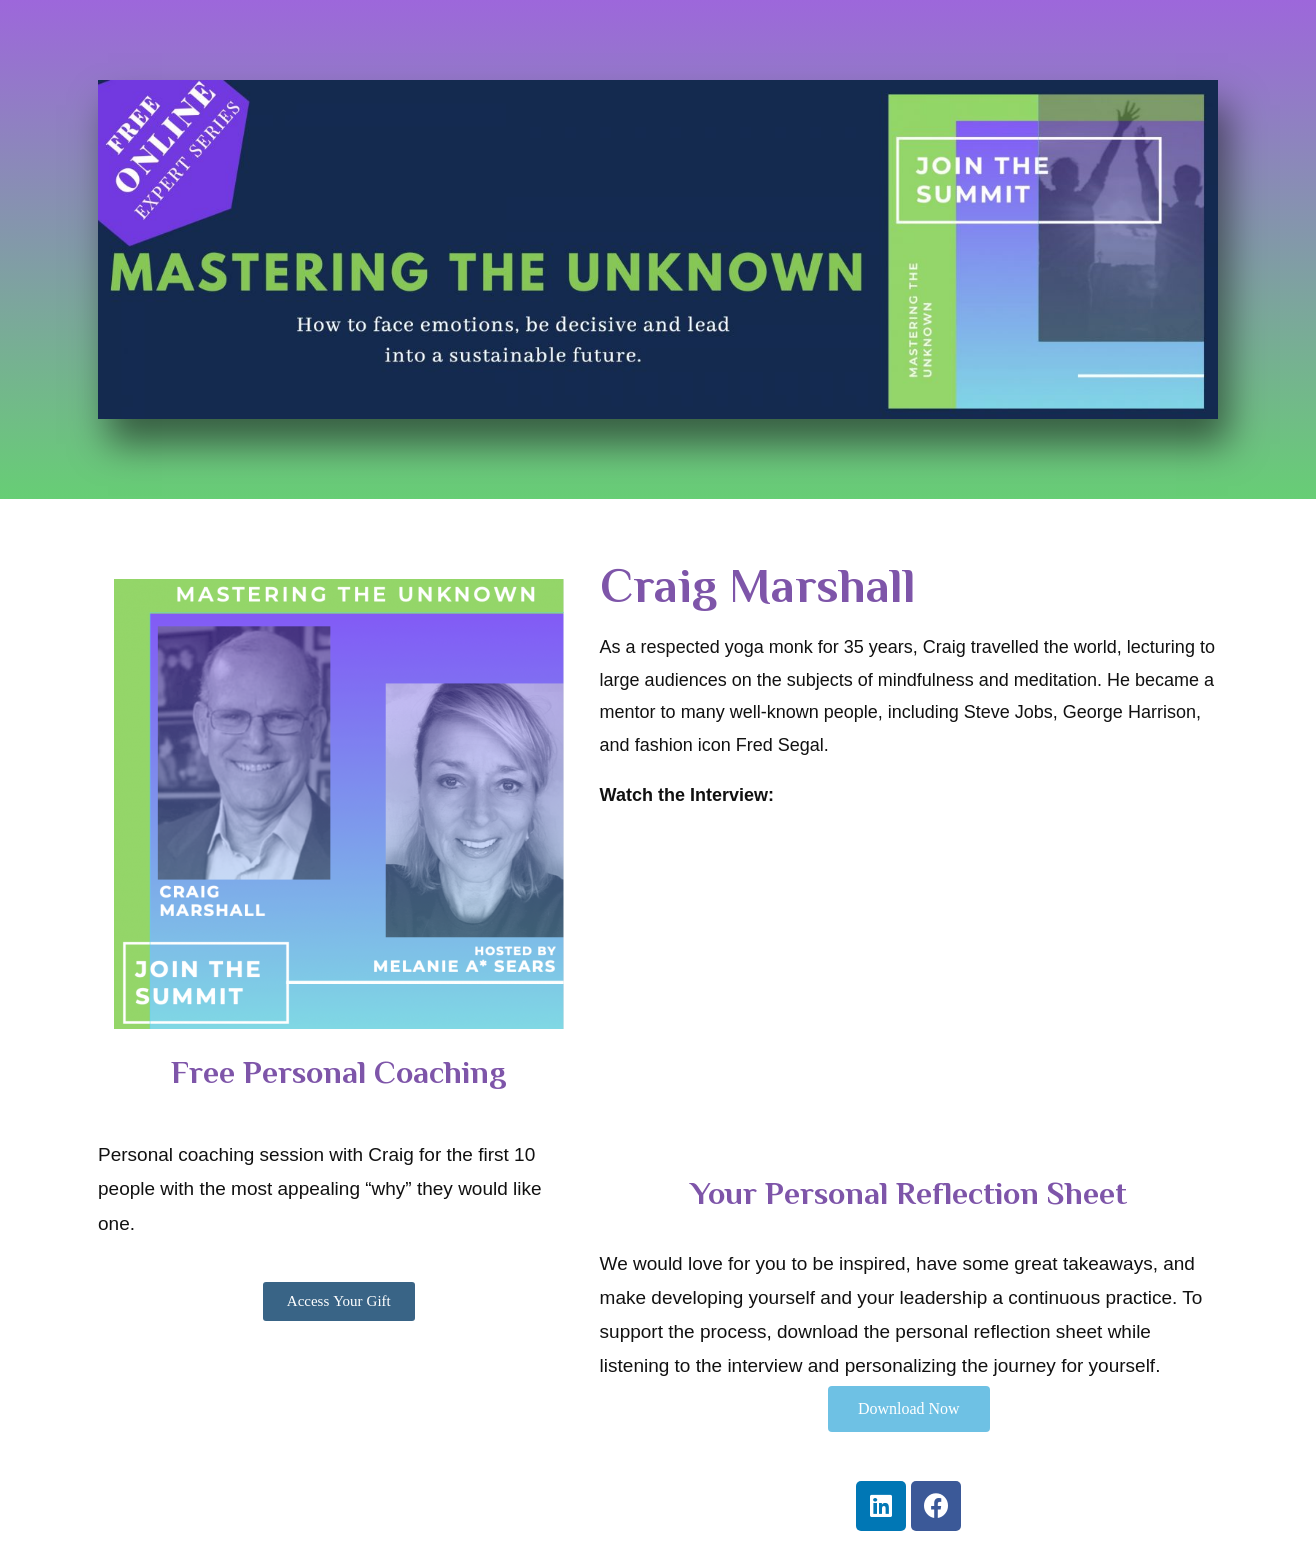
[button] (339, 1301)
